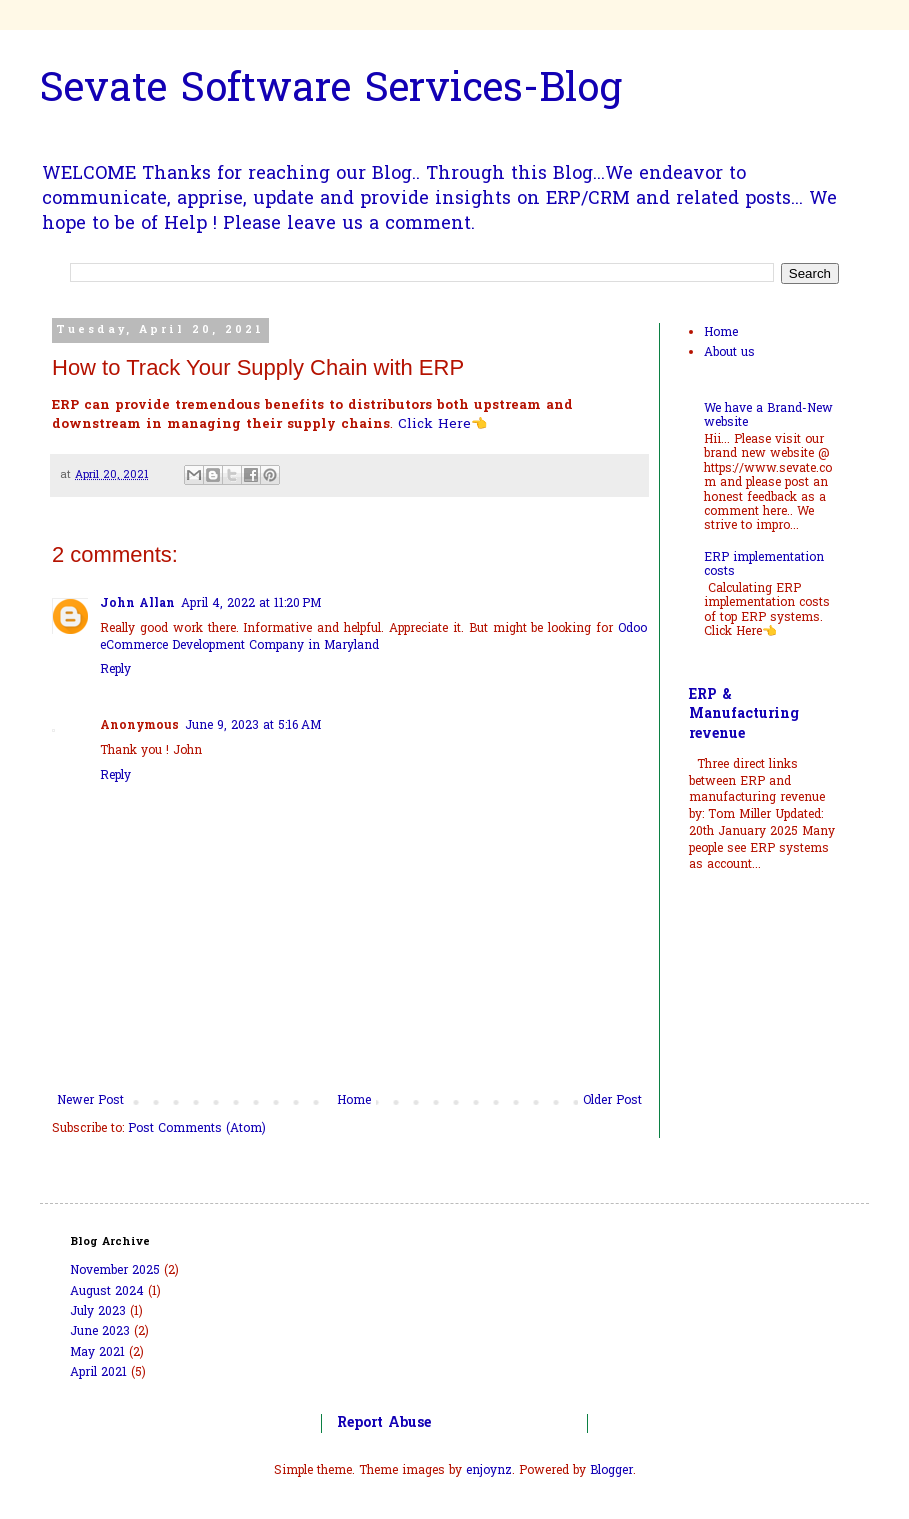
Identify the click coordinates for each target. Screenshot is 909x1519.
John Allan (137, 604)
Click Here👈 (442, 424)
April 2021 (98, 1373)
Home (354, 1101)
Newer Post (90, 1101)
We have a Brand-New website (768, 416)
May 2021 (97, 1353)
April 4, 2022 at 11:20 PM (251, 604)
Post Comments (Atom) (197, 1129)
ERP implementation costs (764, 565)
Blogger (611, 1471)
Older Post (612, 1101)
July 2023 (98, 1312)
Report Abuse (384, 1423)
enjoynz (489, 1471)
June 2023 (100, 1332)
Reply (115, 670)
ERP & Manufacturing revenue (744, 715)
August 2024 (107, 1292)
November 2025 (115, 1271)
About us (729, 353)
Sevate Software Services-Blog (331, 91)
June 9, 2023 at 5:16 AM (253, 726)
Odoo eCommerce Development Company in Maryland (373, 637)
